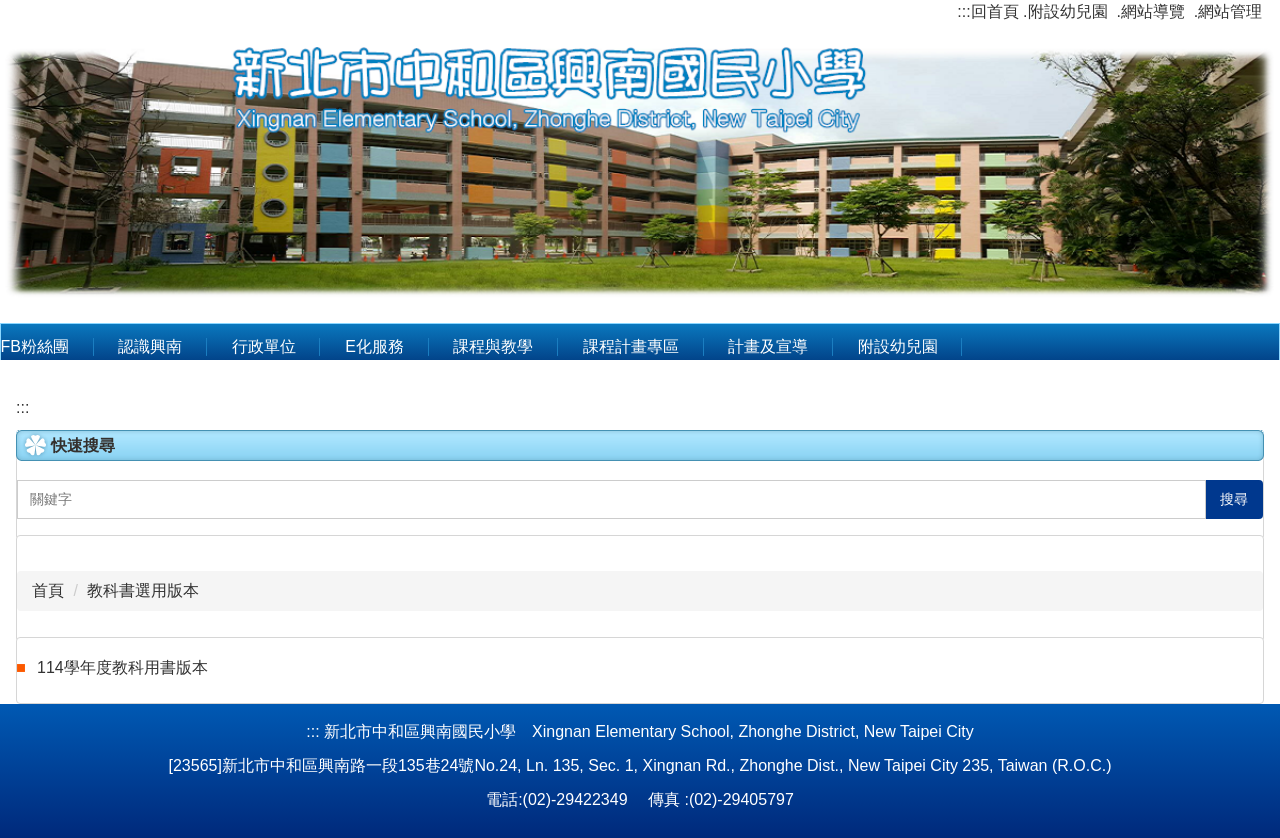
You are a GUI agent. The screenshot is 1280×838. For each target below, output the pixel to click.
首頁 (48, 590)
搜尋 (1234, 499)
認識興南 (150, 346)
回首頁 (995, 11)
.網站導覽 (1150, 11)
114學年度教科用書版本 (122, 667)
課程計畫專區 (631, 346)
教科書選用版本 (143, 590)
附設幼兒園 (898, 346)
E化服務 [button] (374, 346)
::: (963, 11)
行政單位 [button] (264, 346)
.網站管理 (1228, 11)
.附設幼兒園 (1065, 11)
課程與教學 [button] (493, 346)
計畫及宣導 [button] (768, 346)
